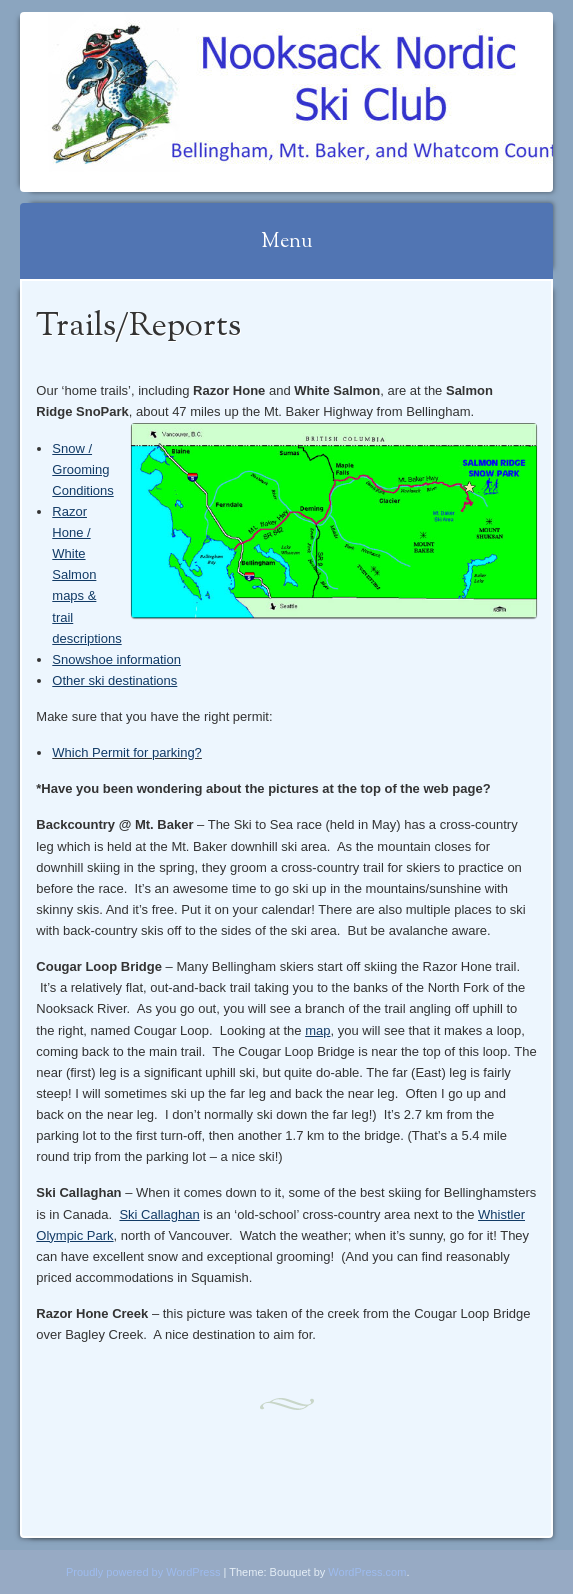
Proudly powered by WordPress (143, 1572)
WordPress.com (367, 1572)
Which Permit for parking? (127, 752)
